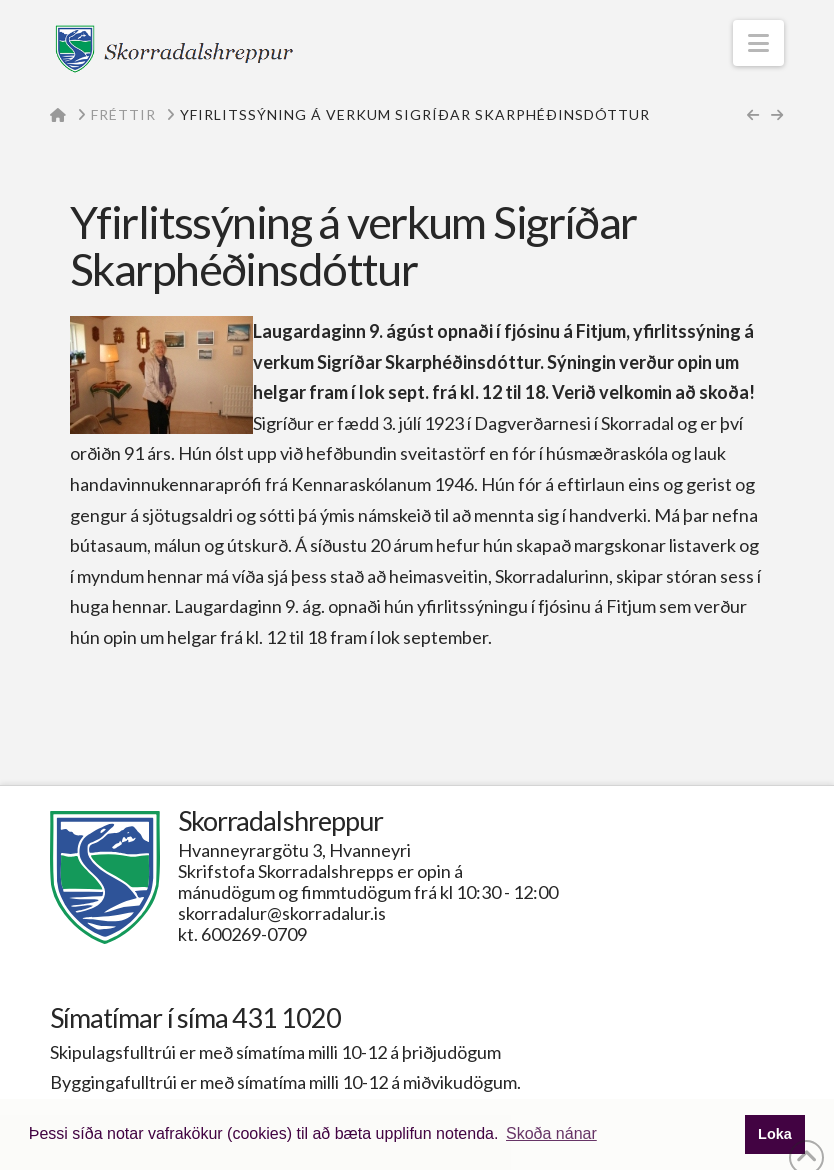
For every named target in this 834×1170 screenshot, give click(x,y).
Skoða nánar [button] (551, 1133)
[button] (758, 43)
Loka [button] (775, 1134)
